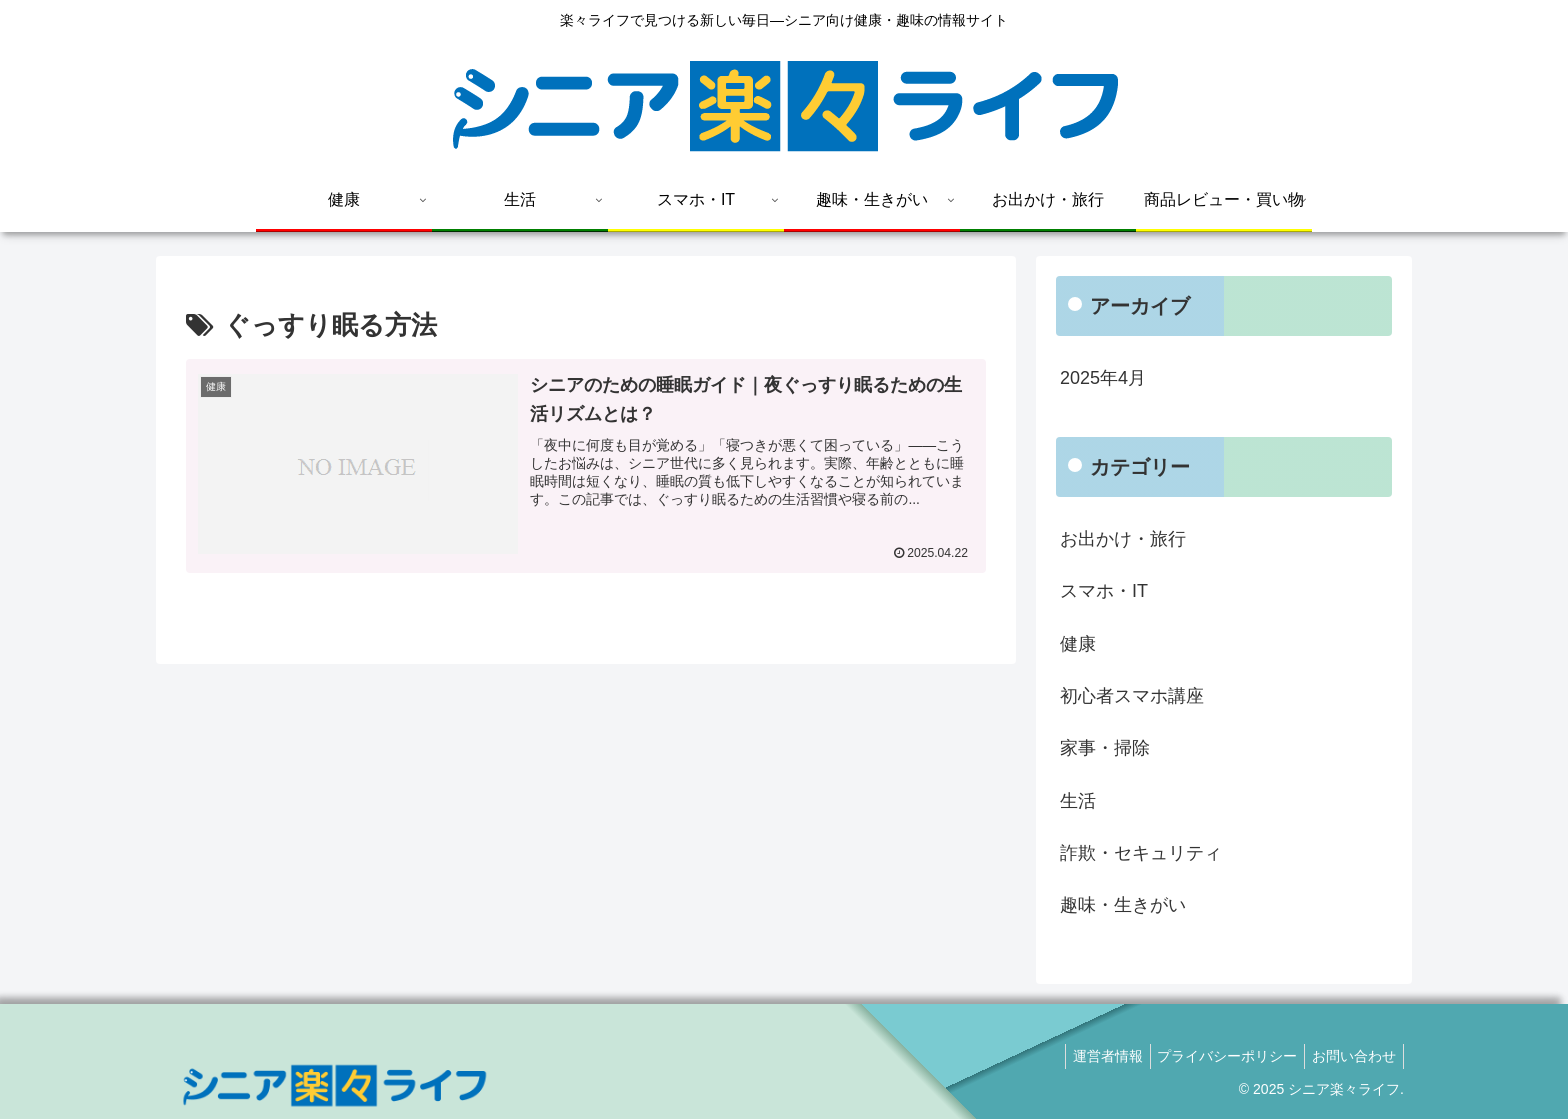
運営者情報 (1092, 1056)
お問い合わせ (1351, 1056)
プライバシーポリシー (1218, 1056)
